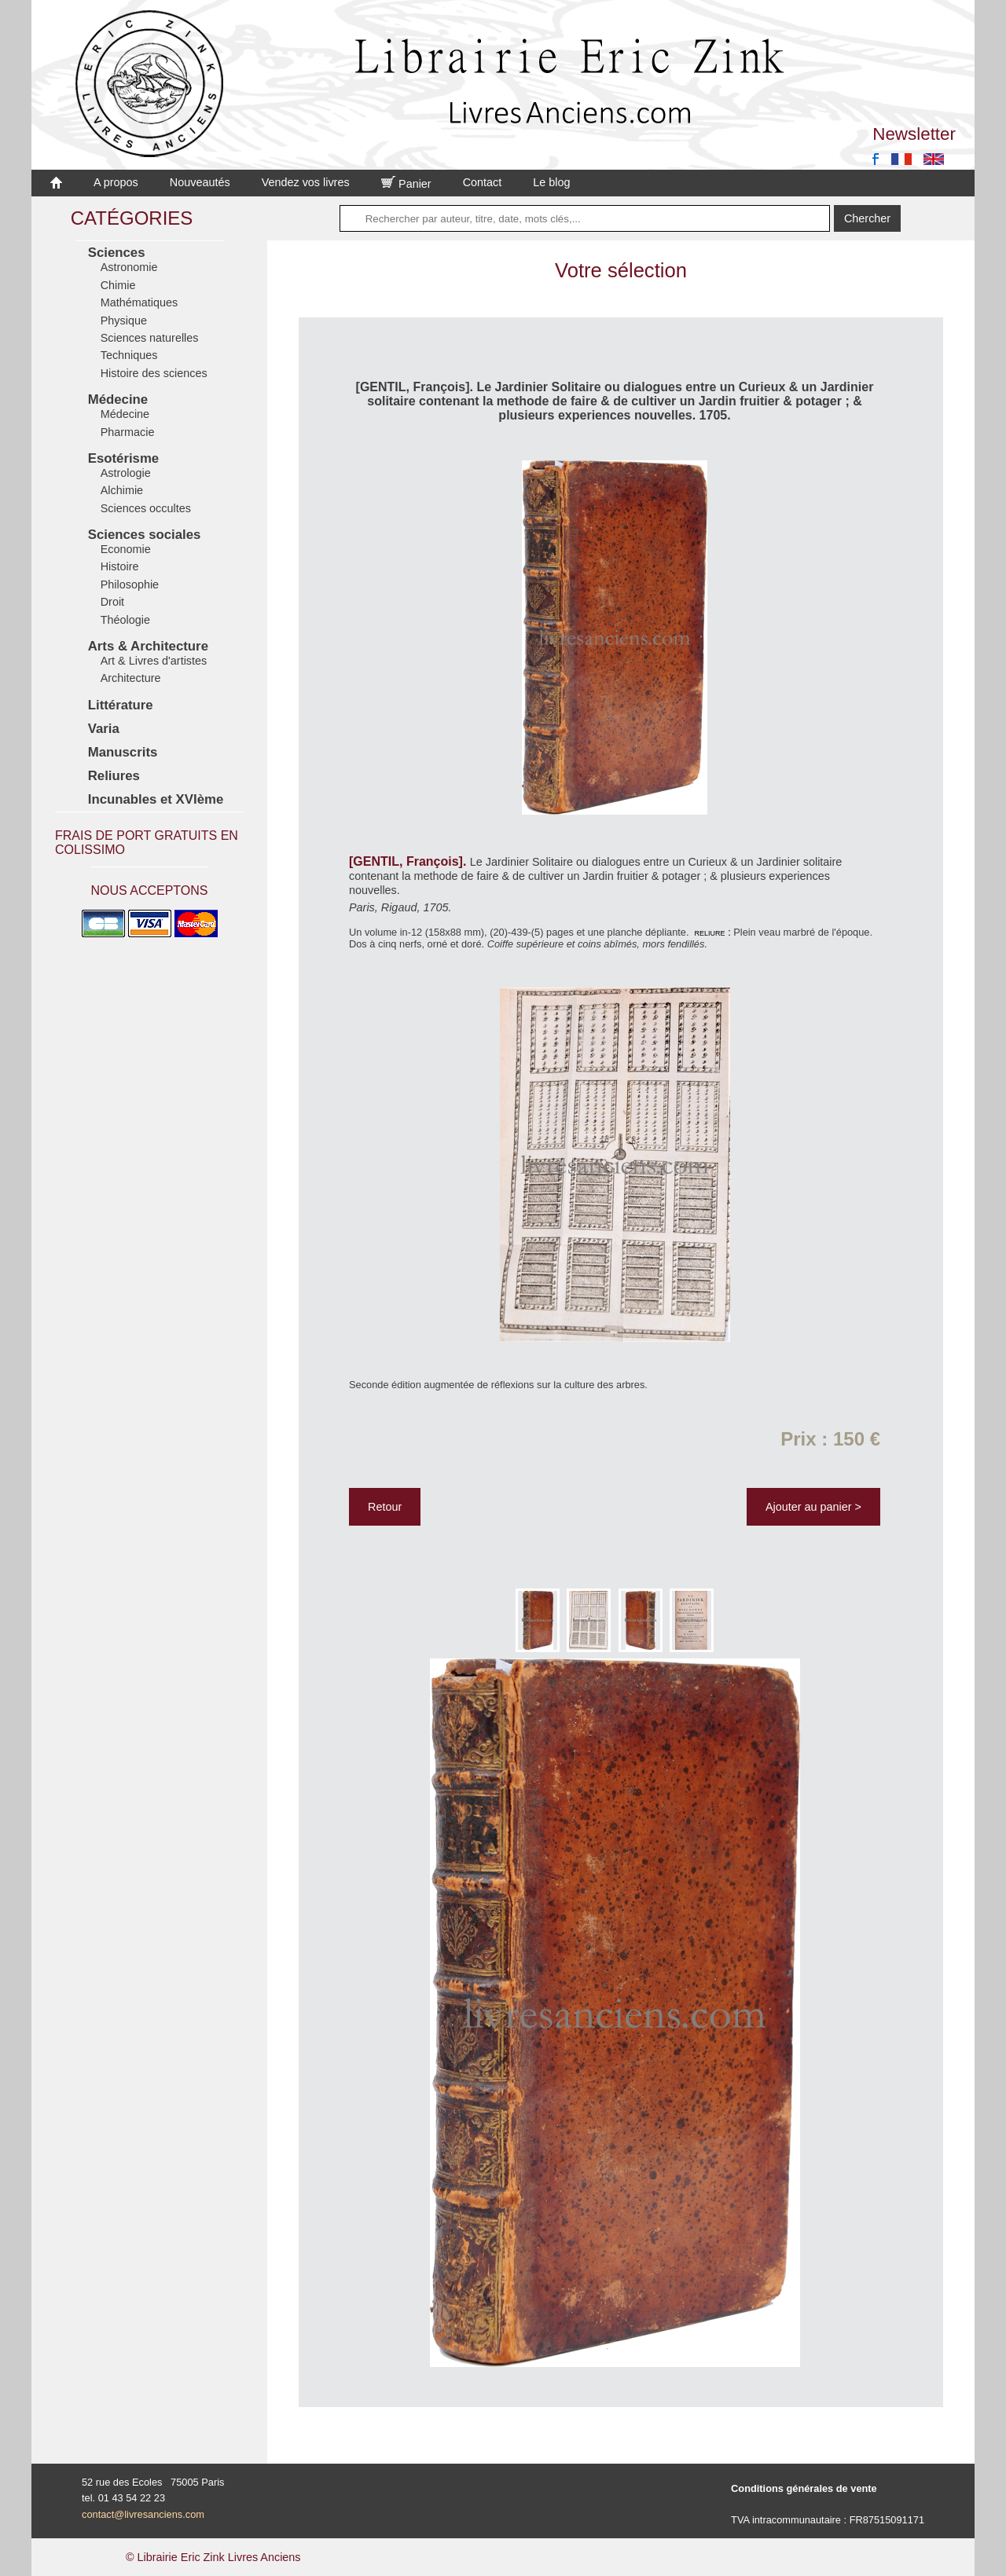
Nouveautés (200, 182)
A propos (116, 182)
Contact (482, 182)
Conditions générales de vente (804, 2488)
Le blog (551, 182)
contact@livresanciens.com (143, 2514)
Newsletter (914, 134)
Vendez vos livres (306, 182)
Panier (406, 184)
